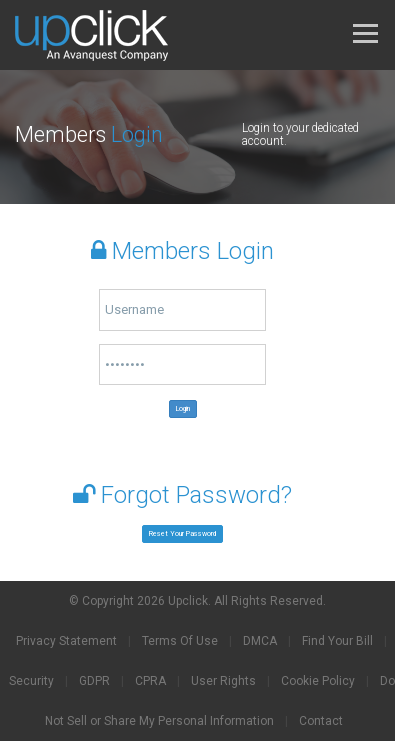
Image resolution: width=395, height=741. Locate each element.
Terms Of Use (180, 641)
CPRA (150, 681)
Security (31, 681)
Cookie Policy (318, 681)
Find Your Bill (337, 641)
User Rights (223, 681)
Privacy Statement (66, 641)
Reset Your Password (182, 534)
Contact (321, 721)
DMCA (260, 641)
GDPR (94, 681)
